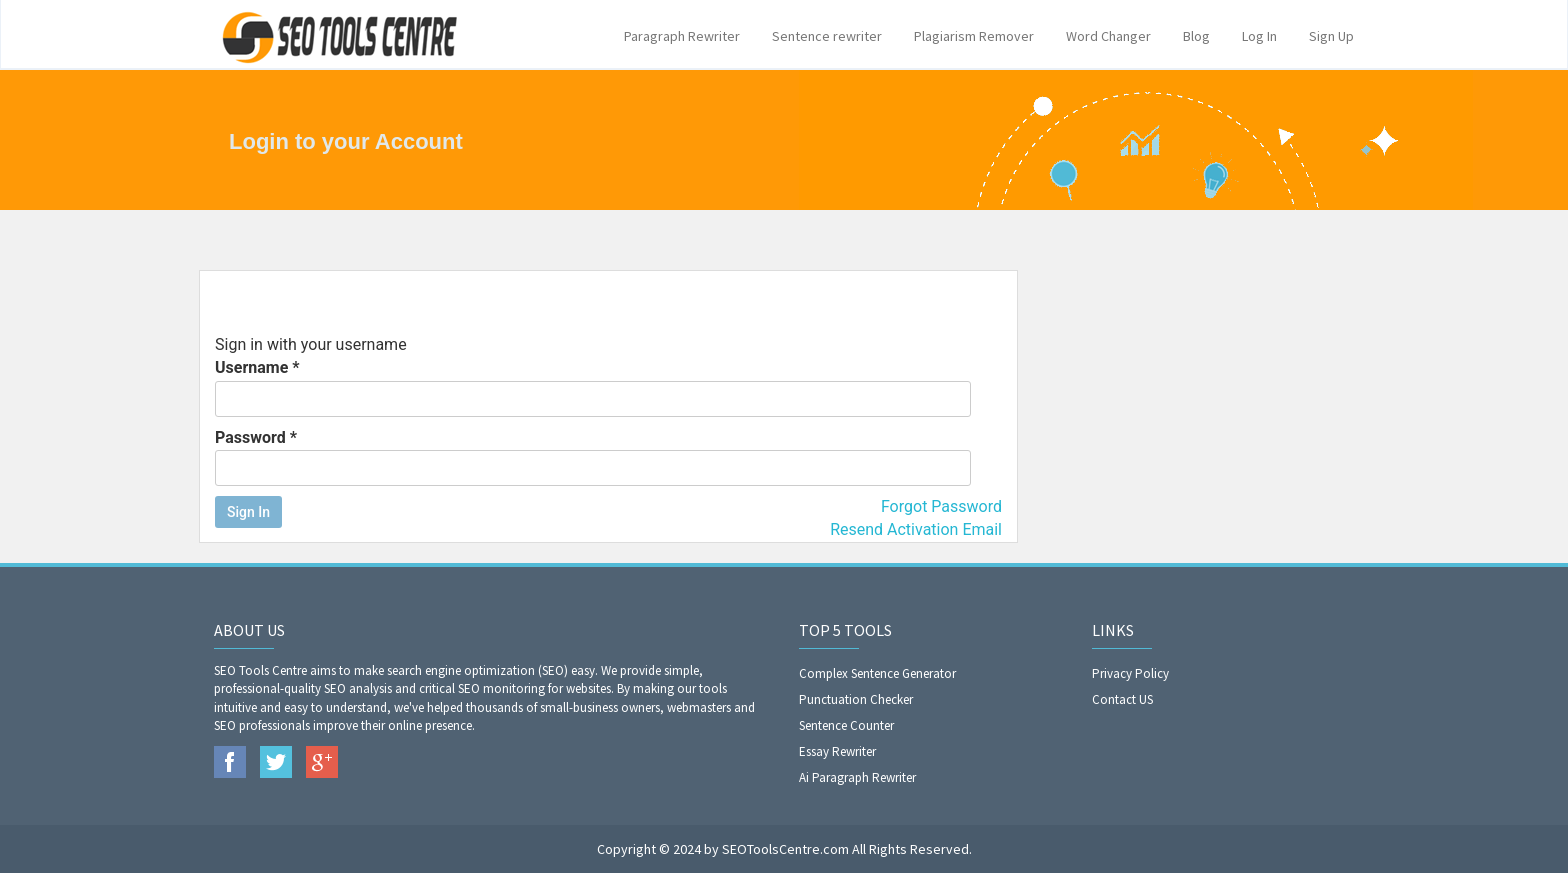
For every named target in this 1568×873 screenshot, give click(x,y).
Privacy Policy (1130, 673)
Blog (1196, 36)
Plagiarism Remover (974, 36)
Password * (593, 457)
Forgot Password (941, 506)
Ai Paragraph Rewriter (857, 777)
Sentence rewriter (827, 36)
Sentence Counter (846, 725)
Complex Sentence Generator (877, 673)
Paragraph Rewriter (682, 36)
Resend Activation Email (916, 529)
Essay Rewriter (837, 751)
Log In (1259, 36)
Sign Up (1331, 36)
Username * (593, 387)
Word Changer (1108, 36)
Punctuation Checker (856, 699)
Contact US (1122, 699)
